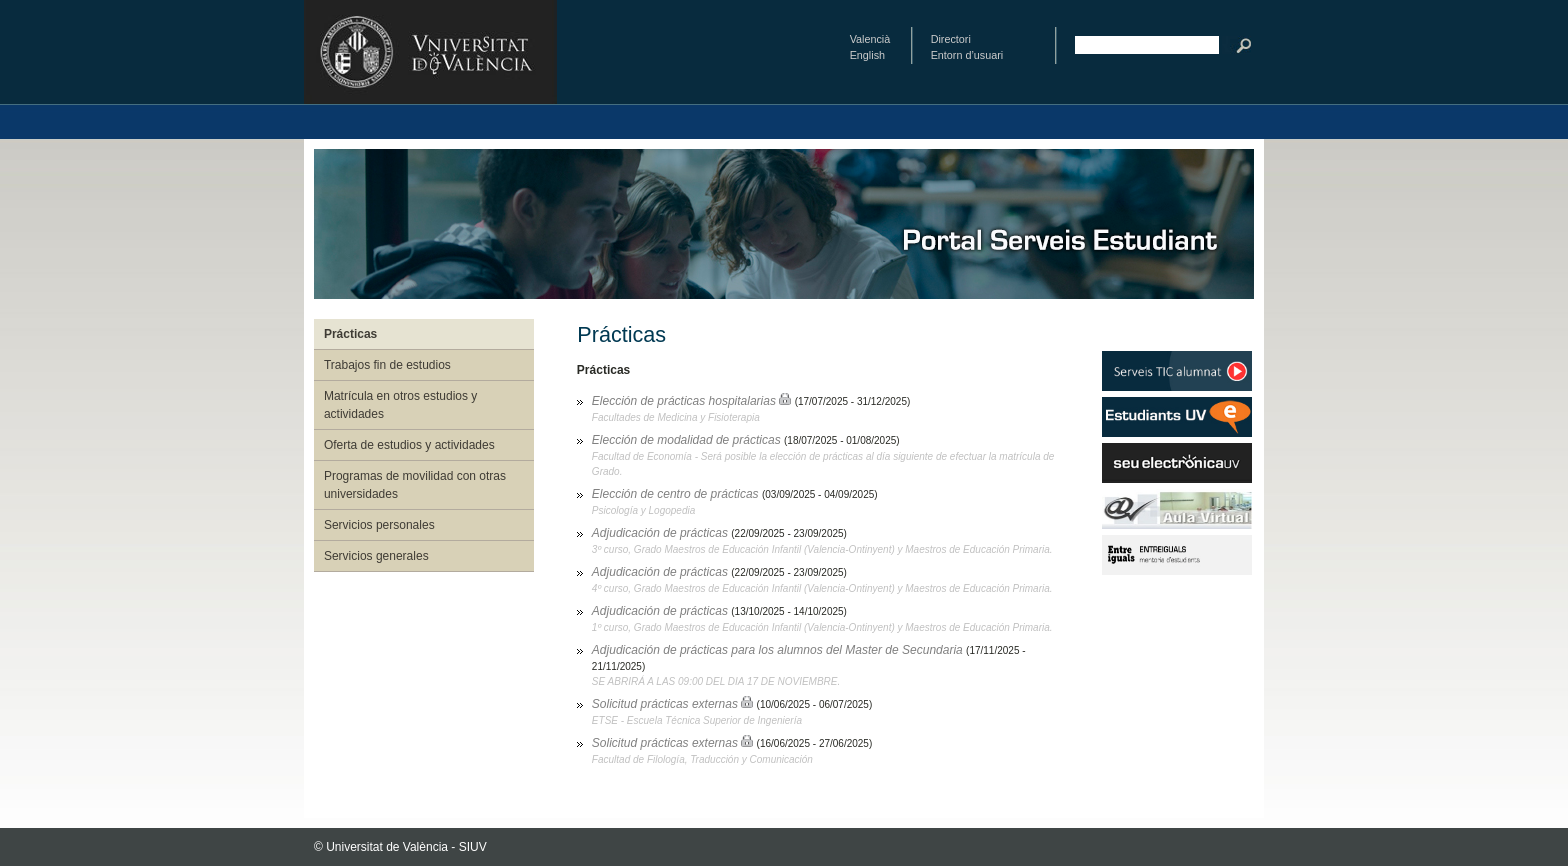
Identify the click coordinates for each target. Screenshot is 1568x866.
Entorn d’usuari (967, 55)
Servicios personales (379, 525)
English (867, 55)
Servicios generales (376, 556)
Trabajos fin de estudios (387, 365)
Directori (951, 39)
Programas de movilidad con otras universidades (415, 485)
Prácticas (350, 334)
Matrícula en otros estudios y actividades (400, 405)
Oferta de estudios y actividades (409, 445)
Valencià (870, 39)
